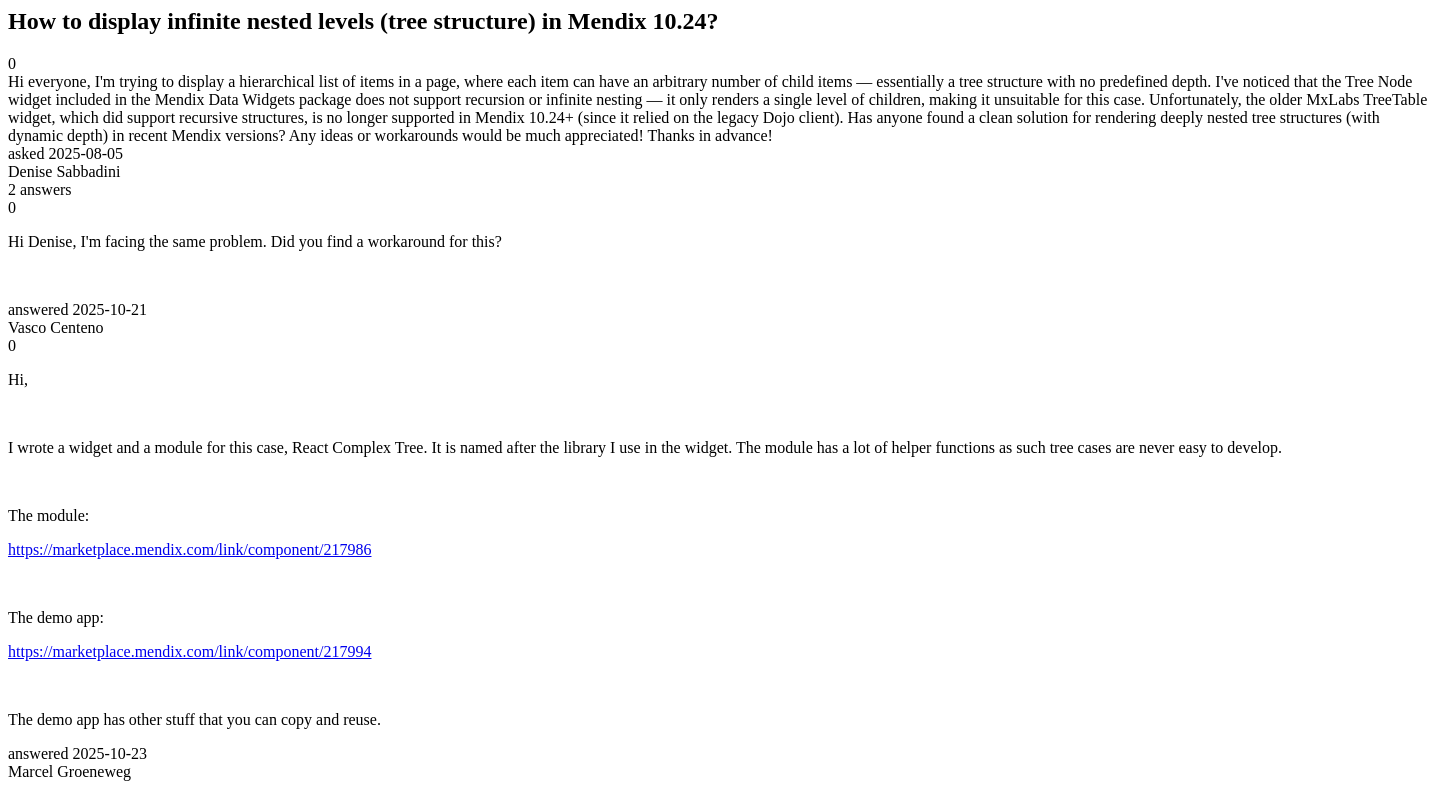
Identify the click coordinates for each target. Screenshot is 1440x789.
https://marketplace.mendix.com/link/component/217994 (189, 651)
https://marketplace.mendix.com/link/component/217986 (189, 549)
